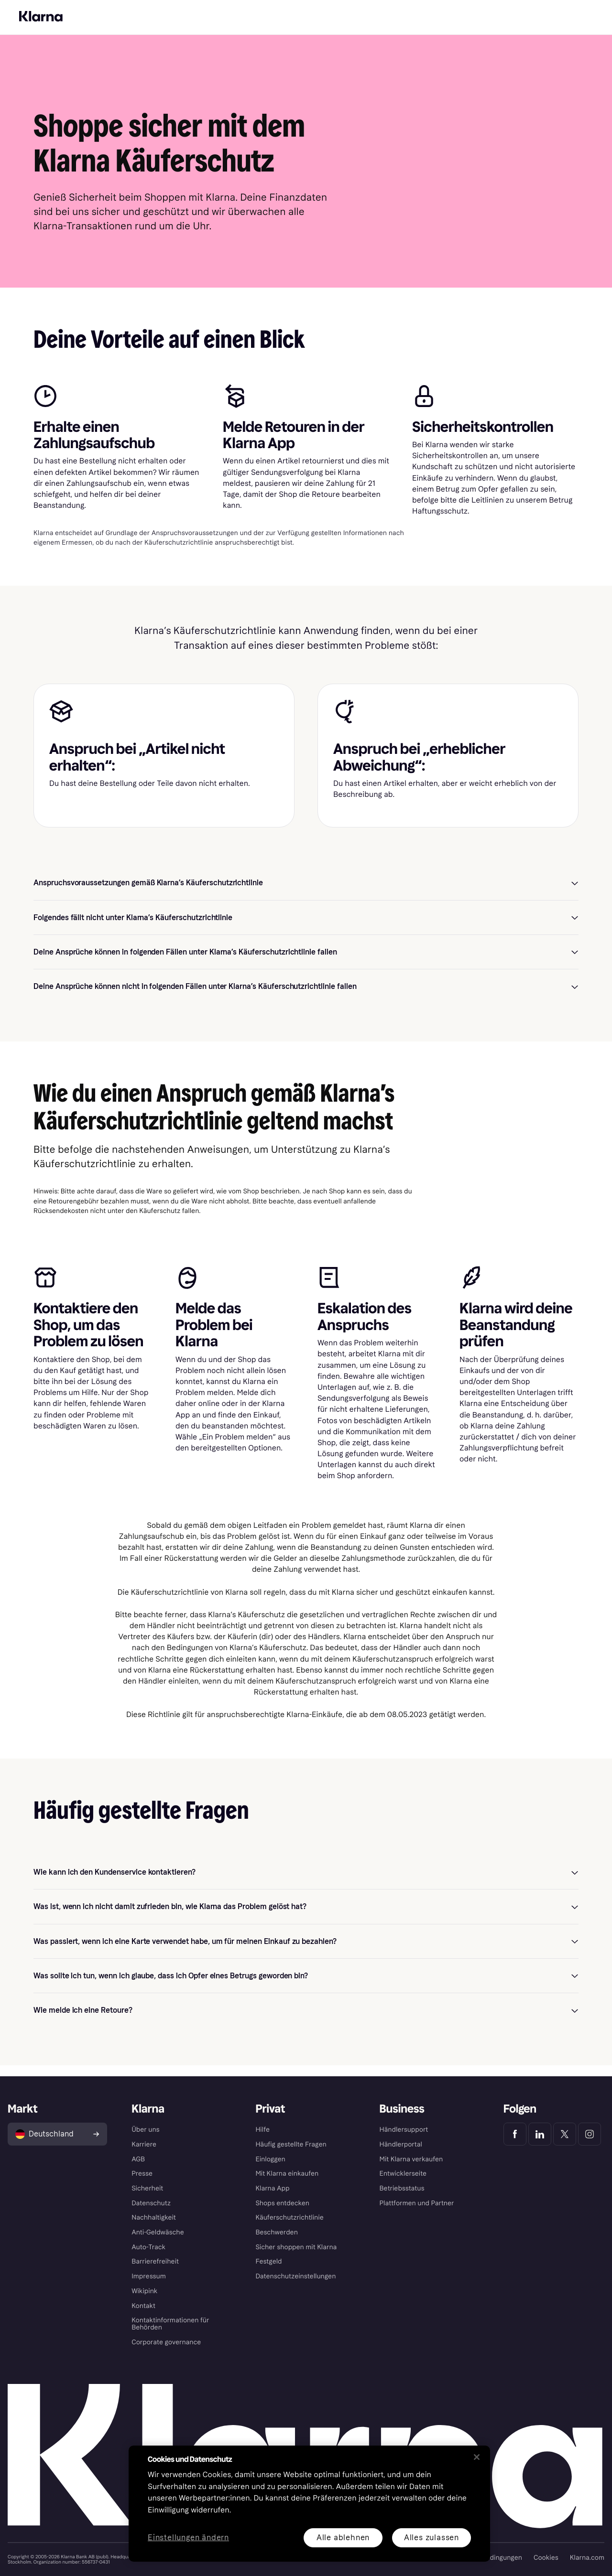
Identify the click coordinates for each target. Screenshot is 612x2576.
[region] (309, 2504)
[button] (306, 894)
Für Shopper (36, 6)
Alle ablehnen (343, 2537)
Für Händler (77, 6)
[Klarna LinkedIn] (539, 2134)
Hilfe (222, 28)
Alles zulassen (431, 2537)
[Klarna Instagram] (589, 2134)
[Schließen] (476, 2457)
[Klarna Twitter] (564, 2134)
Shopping (165, 28)
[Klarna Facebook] (514, 2134)
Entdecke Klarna (115, 28)
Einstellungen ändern (188, 2538)
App (197, 28)
